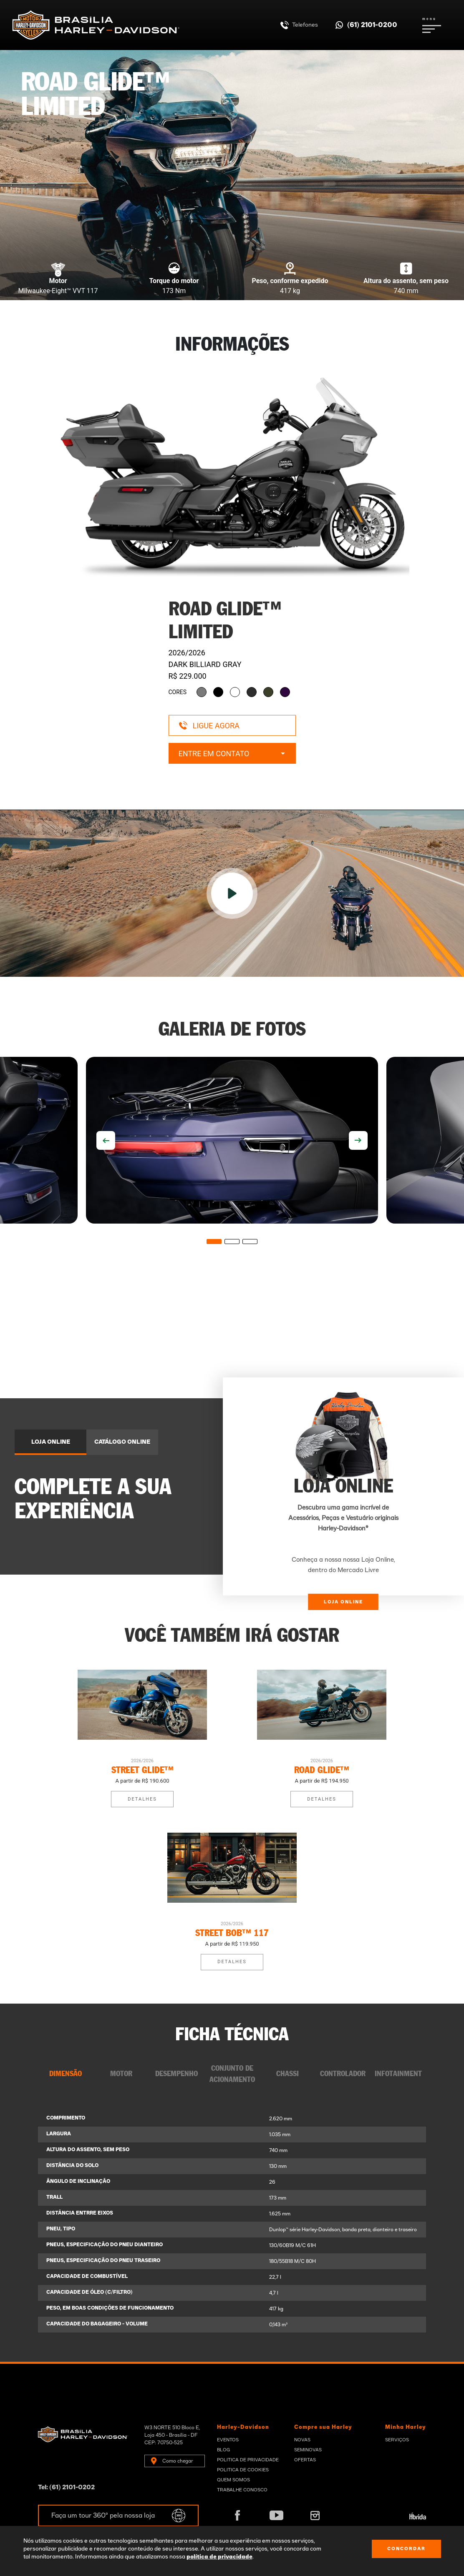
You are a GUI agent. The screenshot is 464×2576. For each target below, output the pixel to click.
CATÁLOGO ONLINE (122, 1442)
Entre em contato (232, 753)
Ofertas (305, 2460)
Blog (223, 2450)
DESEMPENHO (176, 2074)
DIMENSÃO (65, 2074)
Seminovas (308, 2450)
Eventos (228, 2440)
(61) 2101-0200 (372, 25)
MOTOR (121, 2074)
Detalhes (142, 1799)
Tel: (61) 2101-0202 (66, 2487)
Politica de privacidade (248, 2460)
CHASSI (287, 2074)
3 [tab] (249, 1241)
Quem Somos (233, 2480)
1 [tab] (214, 1241)
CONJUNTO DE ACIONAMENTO (232, 2074)
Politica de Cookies (243, 2470)
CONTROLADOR (343, 2074)
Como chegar (177, 2460)
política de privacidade (219, 2557)
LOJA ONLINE (50, 1442)
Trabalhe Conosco (242, 2490)
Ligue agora (209, 725)
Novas (302, 2440)
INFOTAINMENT (398, 2074)
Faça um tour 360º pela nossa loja (103, 2515)
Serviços (397, 2440)
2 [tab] (232, 1241)
